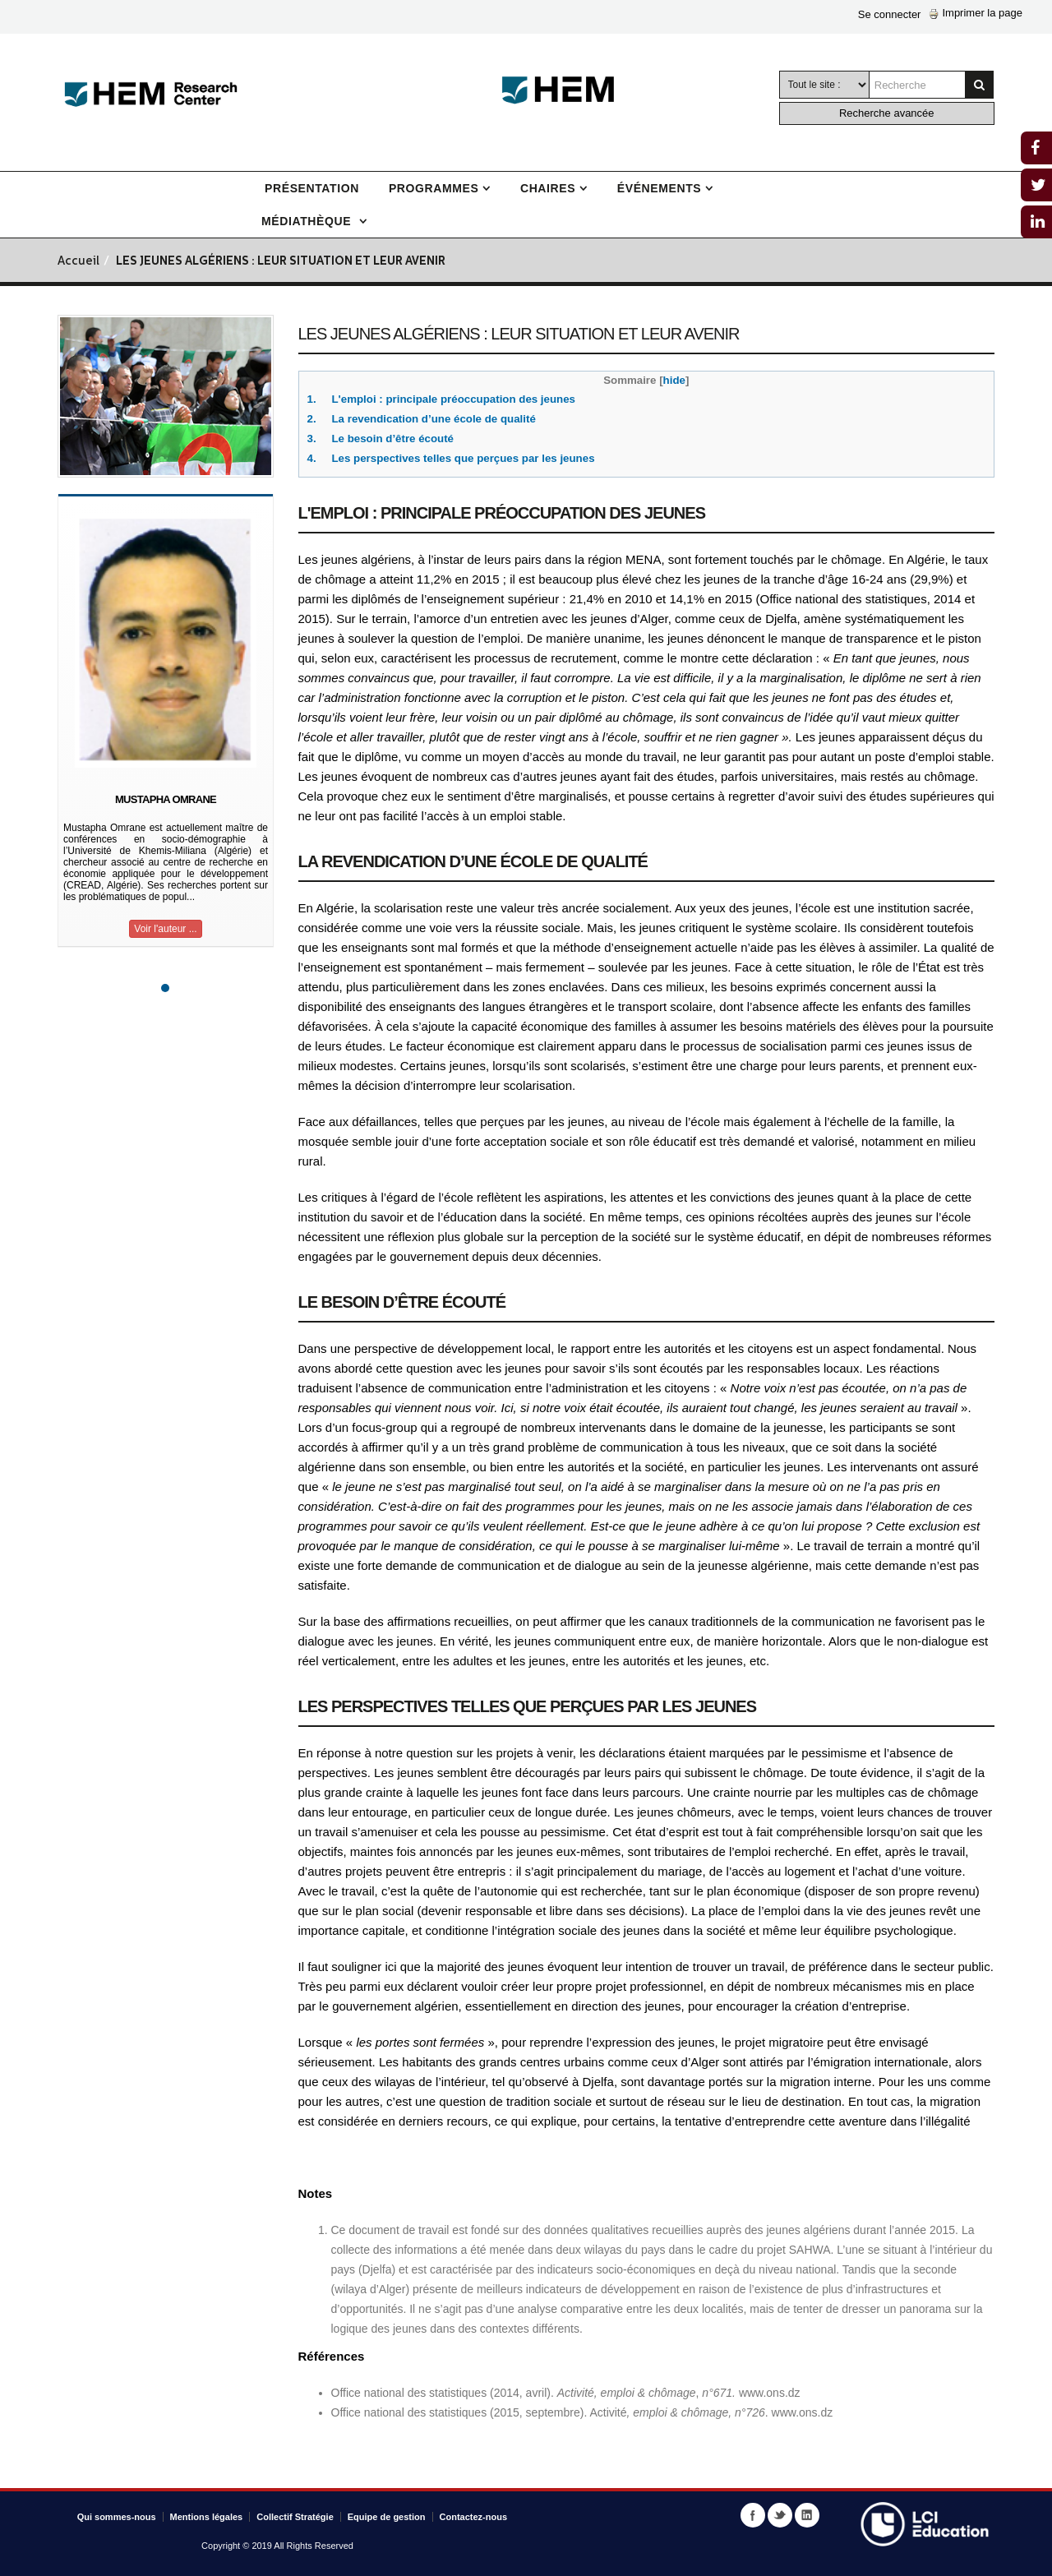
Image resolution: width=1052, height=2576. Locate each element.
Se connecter (889, 14)
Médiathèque (308, 221)
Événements (659, 188)
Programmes (433, 188)
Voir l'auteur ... (165, 929)
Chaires (547, 188)
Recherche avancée (886, 113)
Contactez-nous (474, 2517)
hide (674, 380)
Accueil (78, 262)
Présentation (312, 188)
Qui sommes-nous (116, 2517)
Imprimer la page (975, 13)
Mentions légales (206, 2517)
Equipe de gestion (387, 2517)
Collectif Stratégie (295, 2517)
